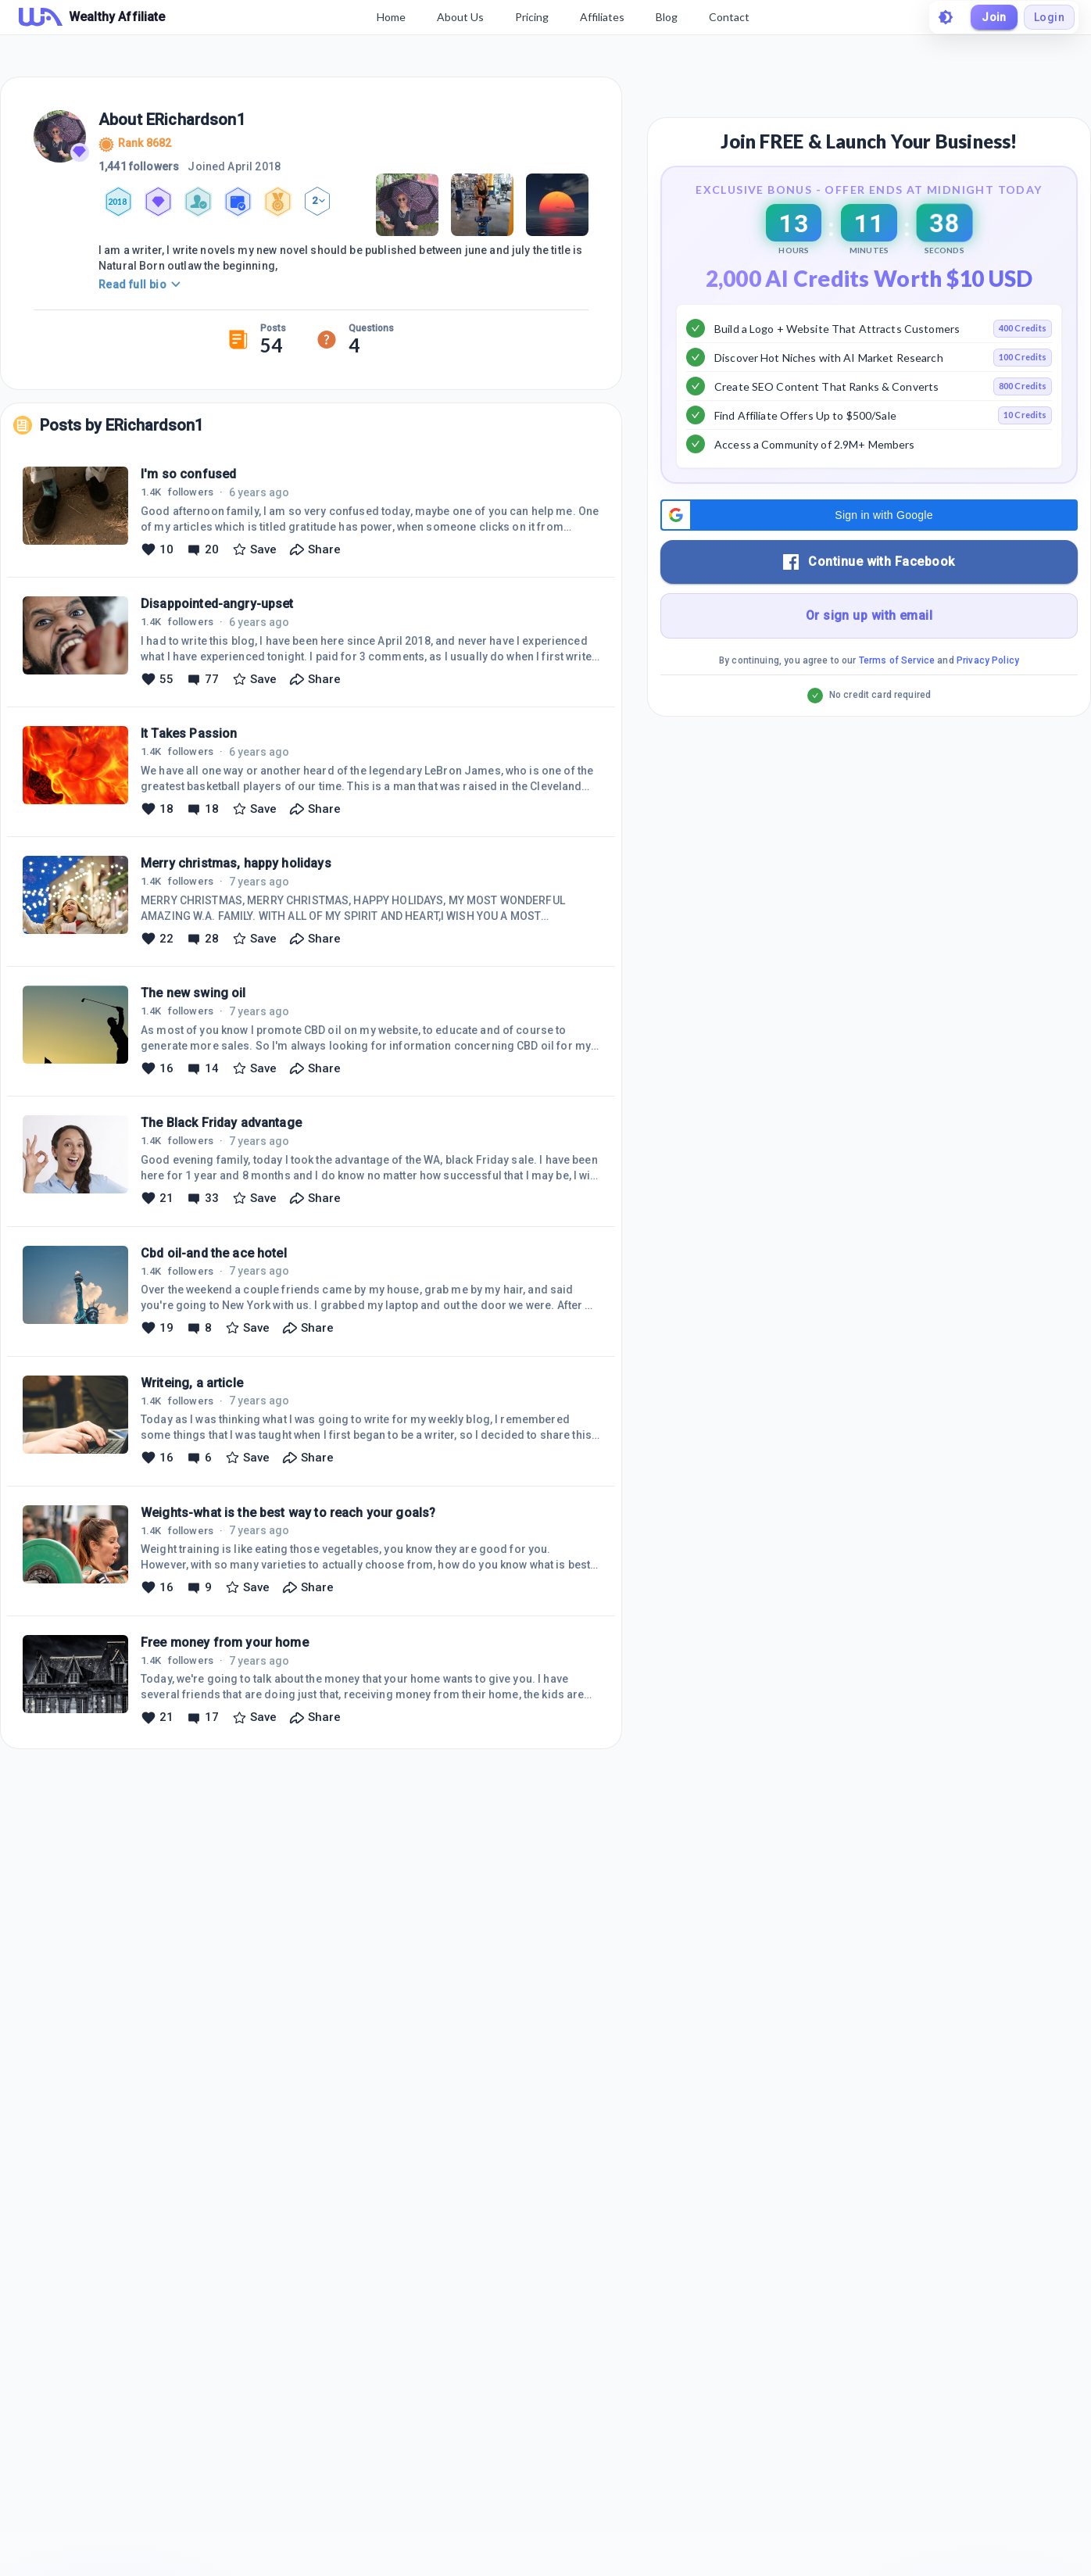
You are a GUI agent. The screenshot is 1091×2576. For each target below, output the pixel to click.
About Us (460, 16)
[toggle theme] (945, 17)
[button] (869, 515)
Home (391, 16)
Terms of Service (897, 660)
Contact (729, 16)
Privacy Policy (988, 660)
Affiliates (602, 16)
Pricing (532, 16)
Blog (667, 16)
